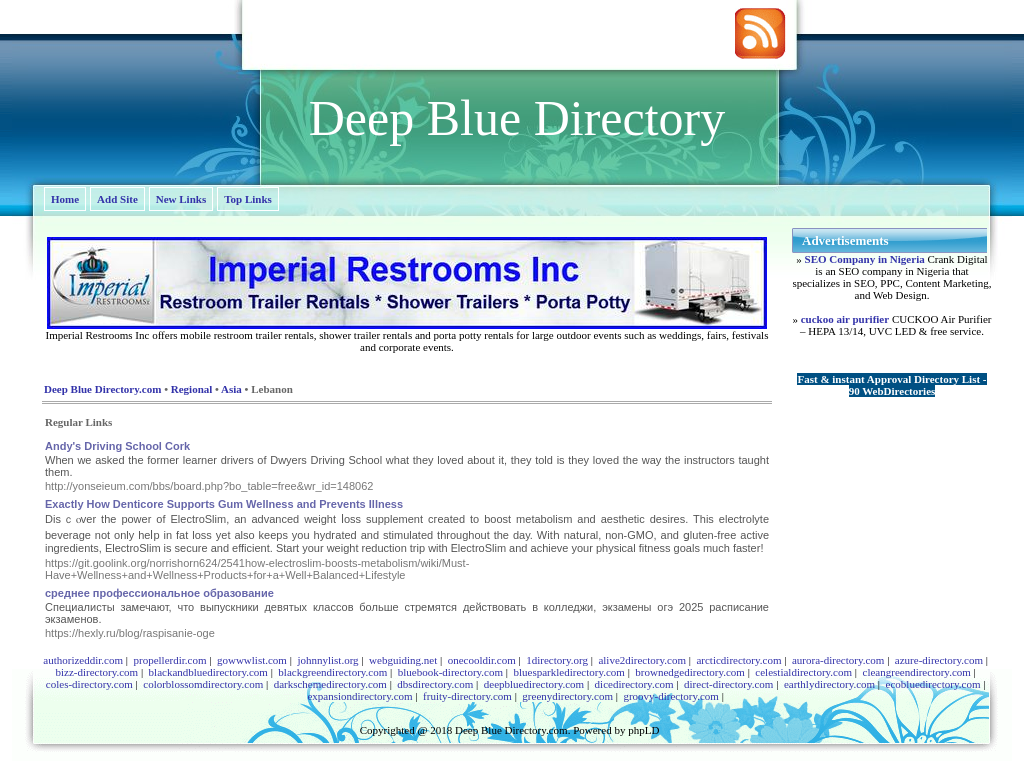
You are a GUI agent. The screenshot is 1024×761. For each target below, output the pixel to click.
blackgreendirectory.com (332, 672)
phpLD (643, 730)
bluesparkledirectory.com (568, 672)
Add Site (117, 199)
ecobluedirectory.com (933, 684)
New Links (181, 199)
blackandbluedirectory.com (208, 672)
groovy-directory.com (671, 696)
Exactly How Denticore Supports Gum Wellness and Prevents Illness (224, 504)
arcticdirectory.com (738, 660)
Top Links (248, 199)
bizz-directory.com (96, 672)
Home (65, 199)
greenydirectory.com (567, 696)
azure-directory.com (939, 660)
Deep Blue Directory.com (102, 389)
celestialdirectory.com (803, 672)
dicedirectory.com (634, 684)
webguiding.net (403, 660)
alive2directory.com (642, 660)
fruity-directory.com (467, 696)
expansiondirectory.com (359, 696)
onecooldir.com (482, 660)
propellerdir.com (169, 660)
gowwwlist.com (252, 660)
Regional (192, 389)
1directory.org (557, 660)
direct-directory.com (728, 684)
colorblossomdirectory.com (203, 684)
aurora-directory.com (838, 660)
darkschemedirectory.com (330, 684)
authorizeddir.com (83, 660)
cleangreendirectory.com (917, 672)
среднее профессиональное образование (159, 593)
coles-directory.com (89, 684)
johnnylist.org (327, 660)
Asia (231, 389)
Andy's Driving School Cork (117, 446)
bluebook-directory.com (450, 672)
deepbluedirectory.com (534, 684)
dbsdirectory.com (435, 684)
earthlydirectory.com (829, 684)
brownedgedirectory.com (690, 672)
